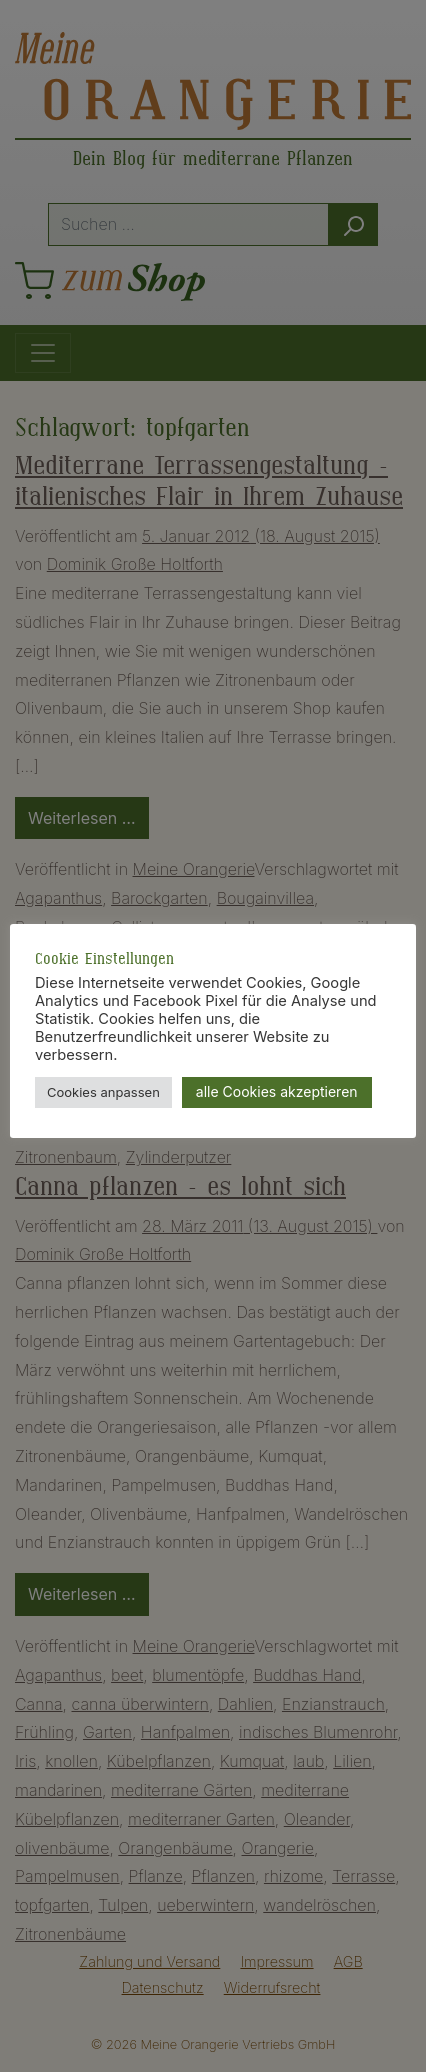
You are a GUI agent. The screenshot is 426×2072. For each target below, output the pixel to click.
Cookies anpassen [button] (103, 1092)
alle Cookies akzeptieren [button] (277, 1091)
